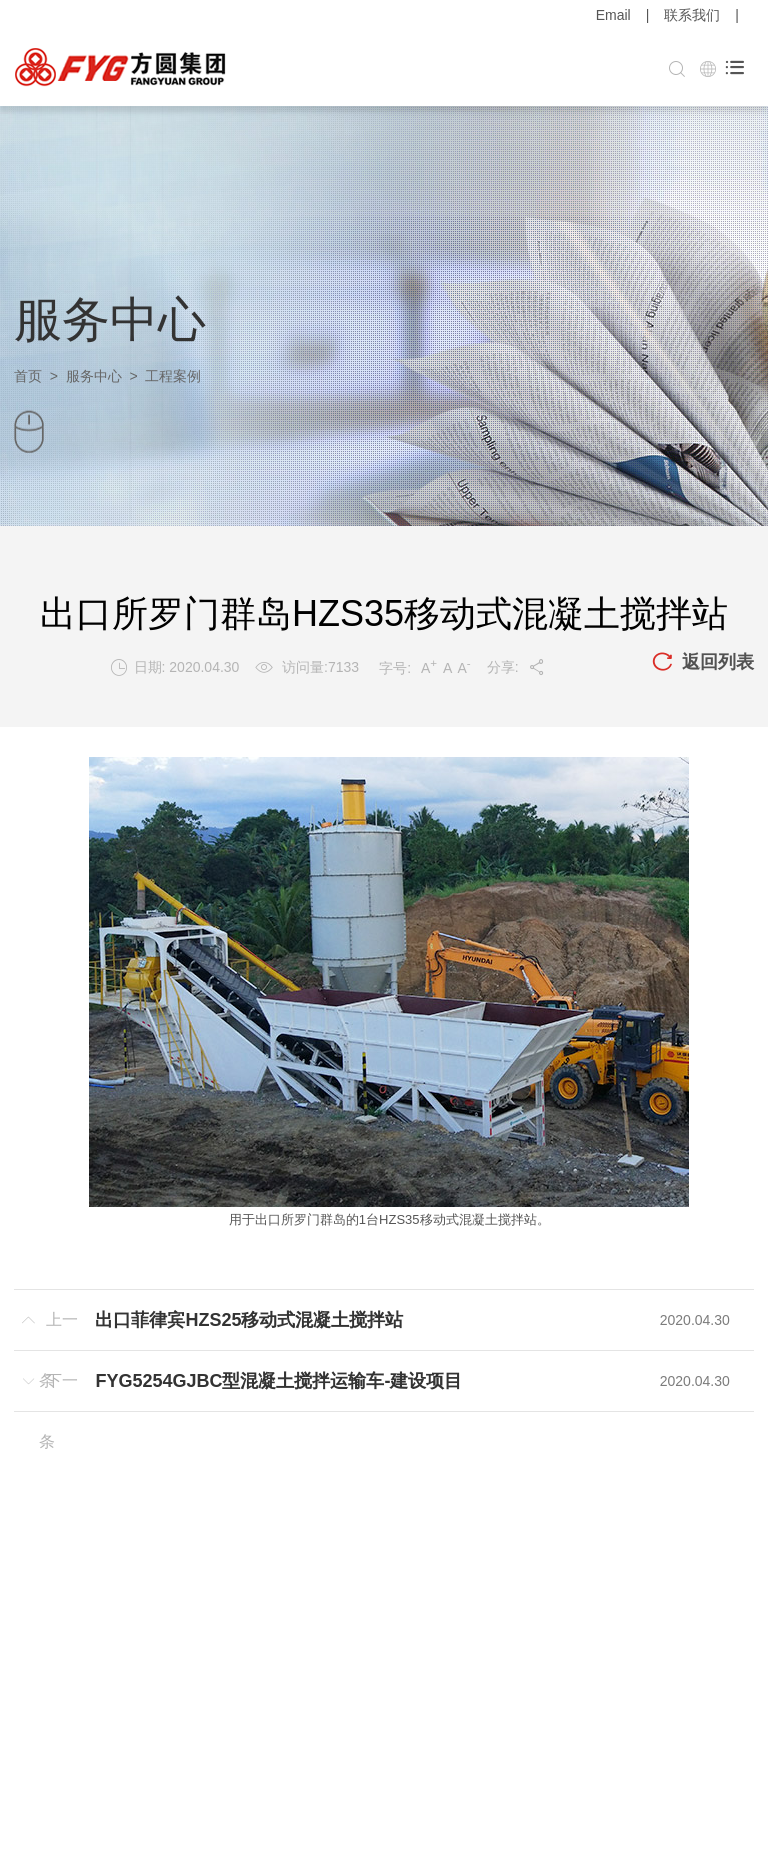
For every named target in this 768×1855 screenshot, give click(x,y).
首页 (28, 376)
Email (613, 15)
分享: (516, 667)
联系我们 (692, 15)
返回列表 (703, 663)
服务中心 (94, 376)
